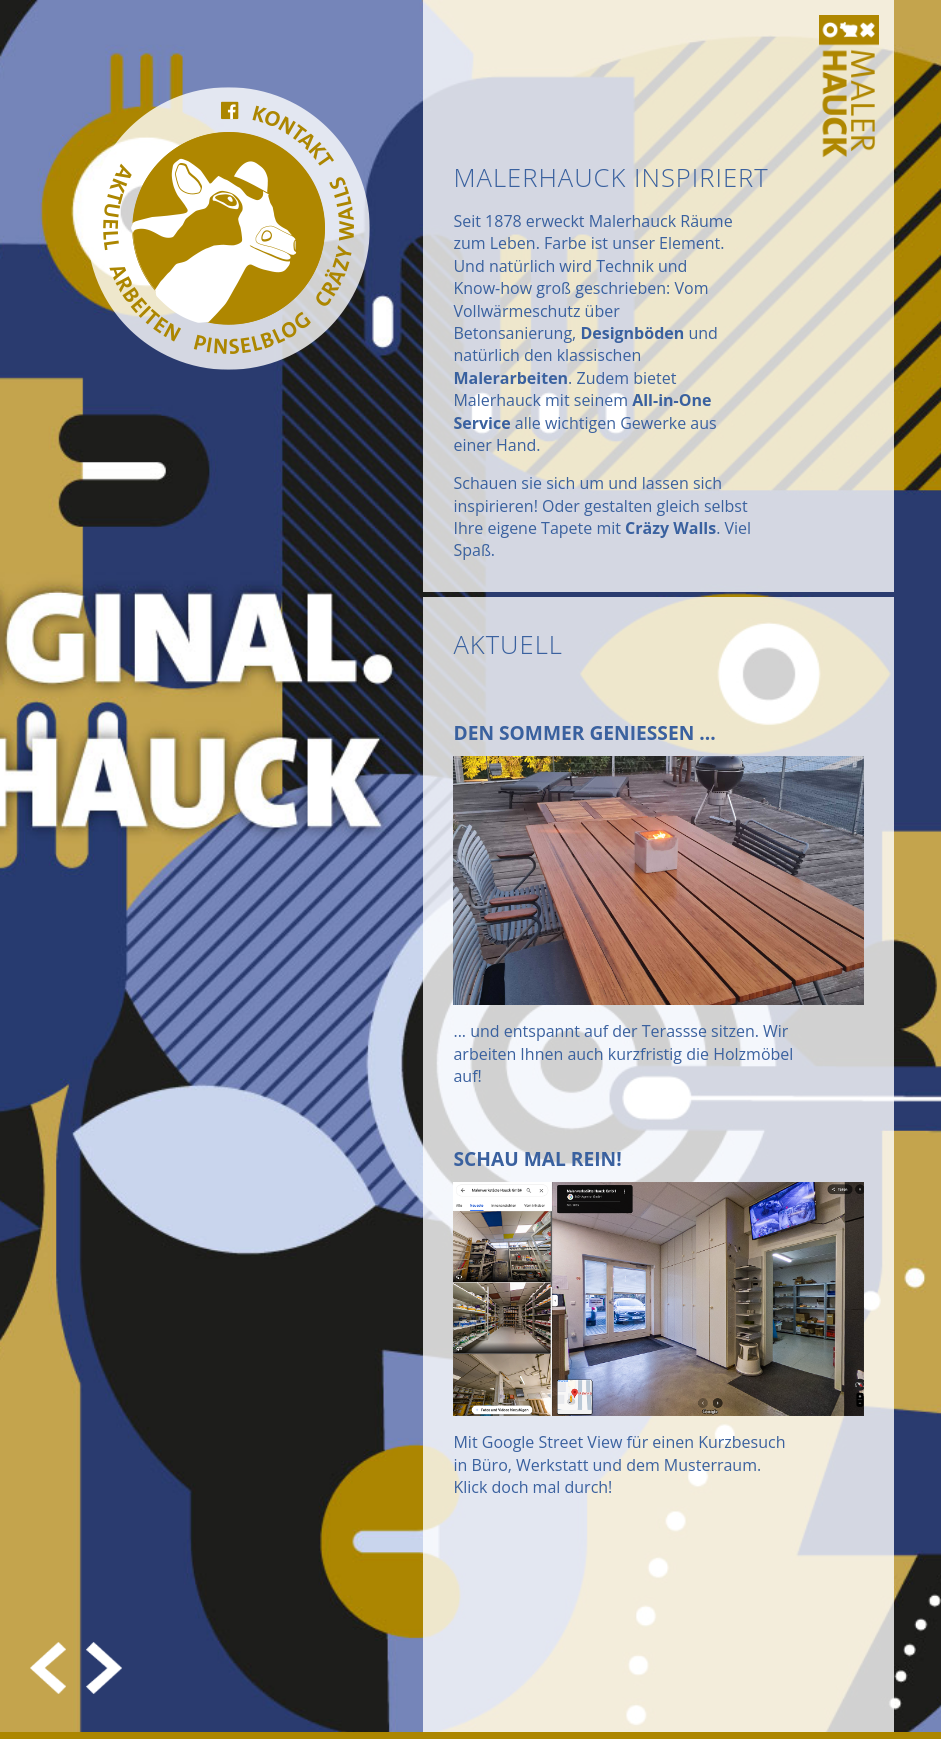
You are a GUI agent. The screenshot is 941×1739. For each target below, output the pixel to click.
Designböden (632, 333)
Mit (467, 1442)
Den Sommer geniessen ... (584, 732)
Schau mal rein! (537, 1158)
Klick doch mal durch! (532, 1487)
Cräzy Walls (670, 528)
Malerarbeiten (510, 378)
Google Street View (552, 1442)
